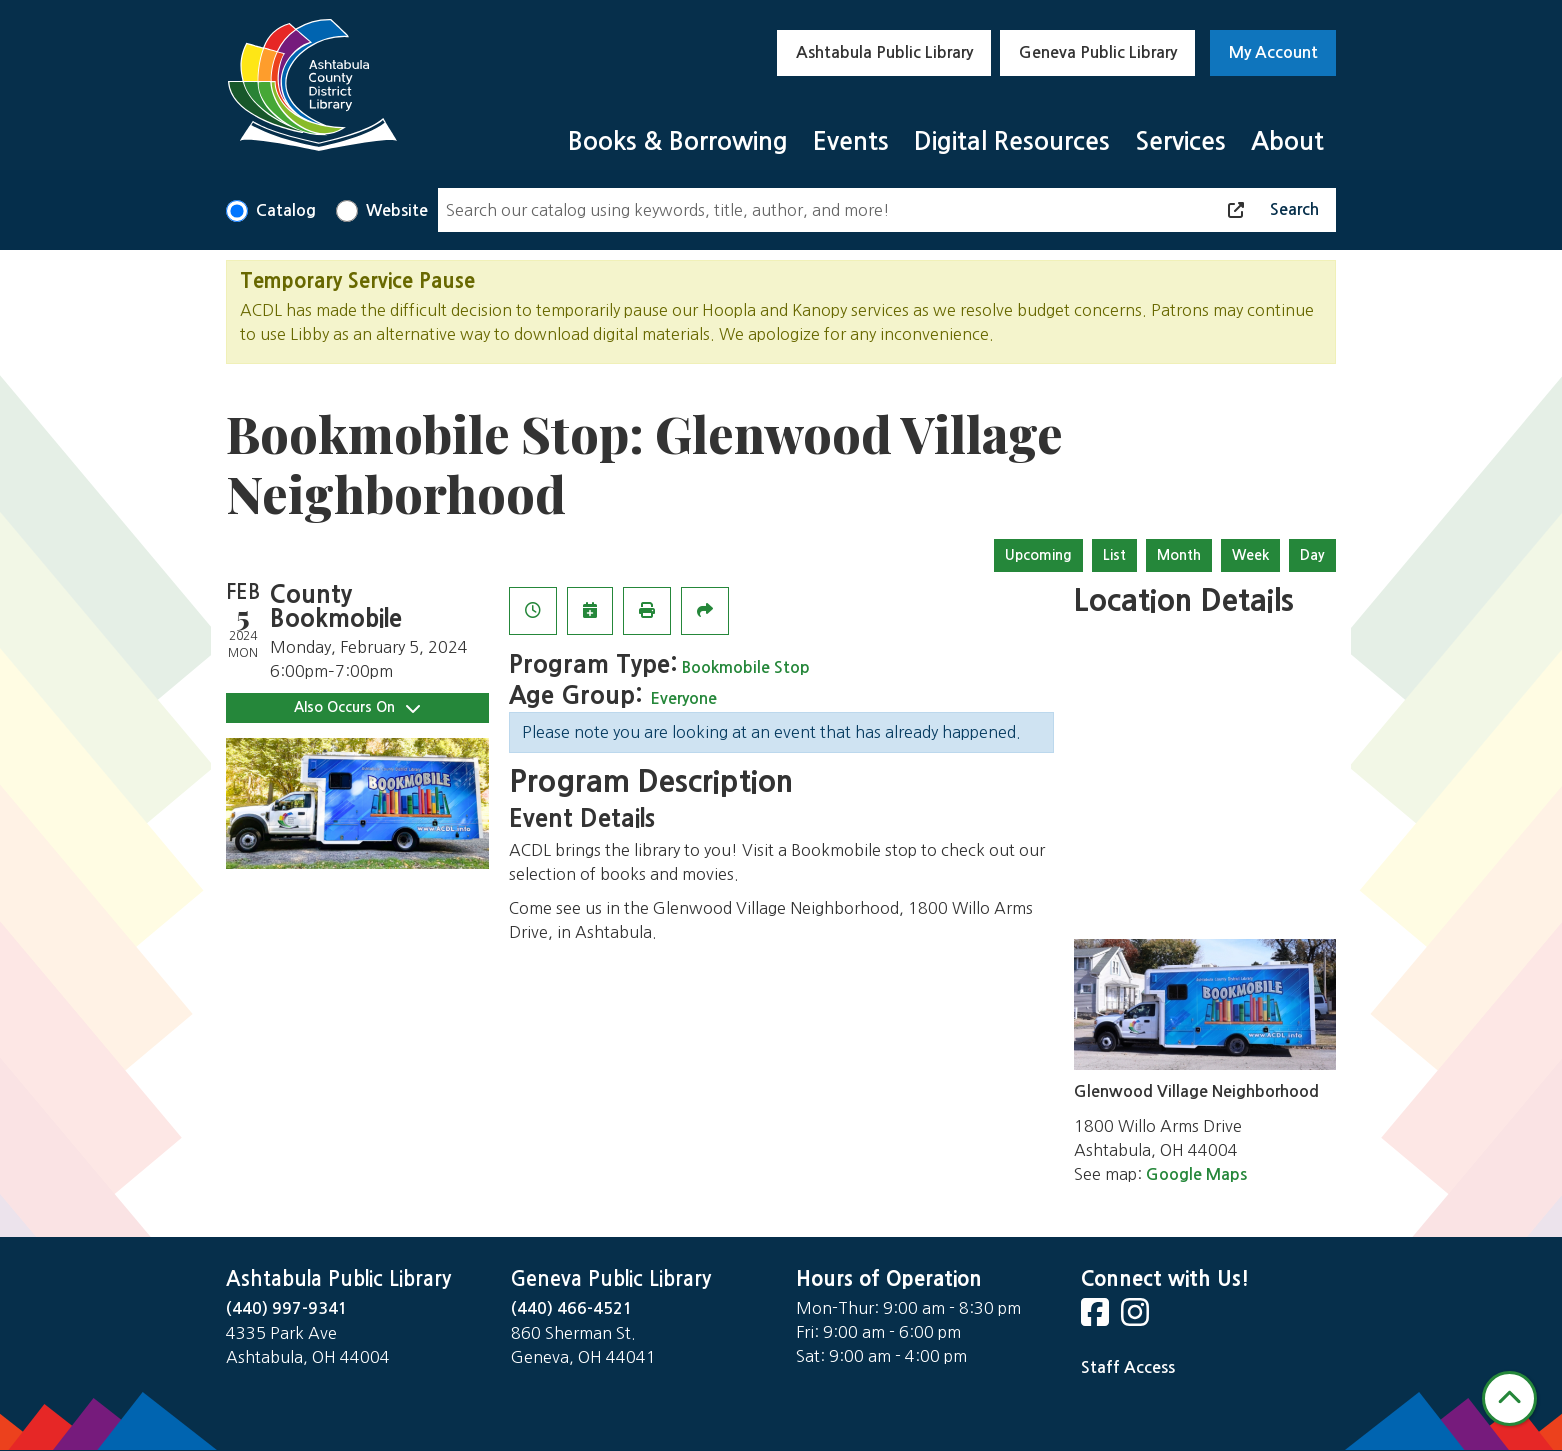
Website (397, 210)
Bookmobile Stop (746, 667)
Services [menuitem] (1180, 141)
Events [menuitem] (851, 141)
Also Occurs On (357, 707)
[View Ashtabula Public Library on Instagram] (1137, 1318)
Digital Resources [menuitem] (1012, 141)
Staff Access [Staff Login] (1128, 1367)
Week (1250, 555)
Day (1312, 555)
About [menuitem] (1287, 141)
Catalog (286, 210)
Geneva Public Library (1098, 52)
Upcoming (1038, 555)
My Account (1273, 52)
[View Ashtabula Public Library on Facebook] (1097, 1318)
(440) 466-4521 (572, 1308)
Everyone (683, 698)
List (1114, 555)
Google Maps (1196, 1174)
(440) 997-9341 (287, 1308)
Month (1179, 555)
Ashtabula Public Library (884, 52)
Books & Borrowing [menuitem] (678, 141)
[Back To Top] (1509, 1398)
